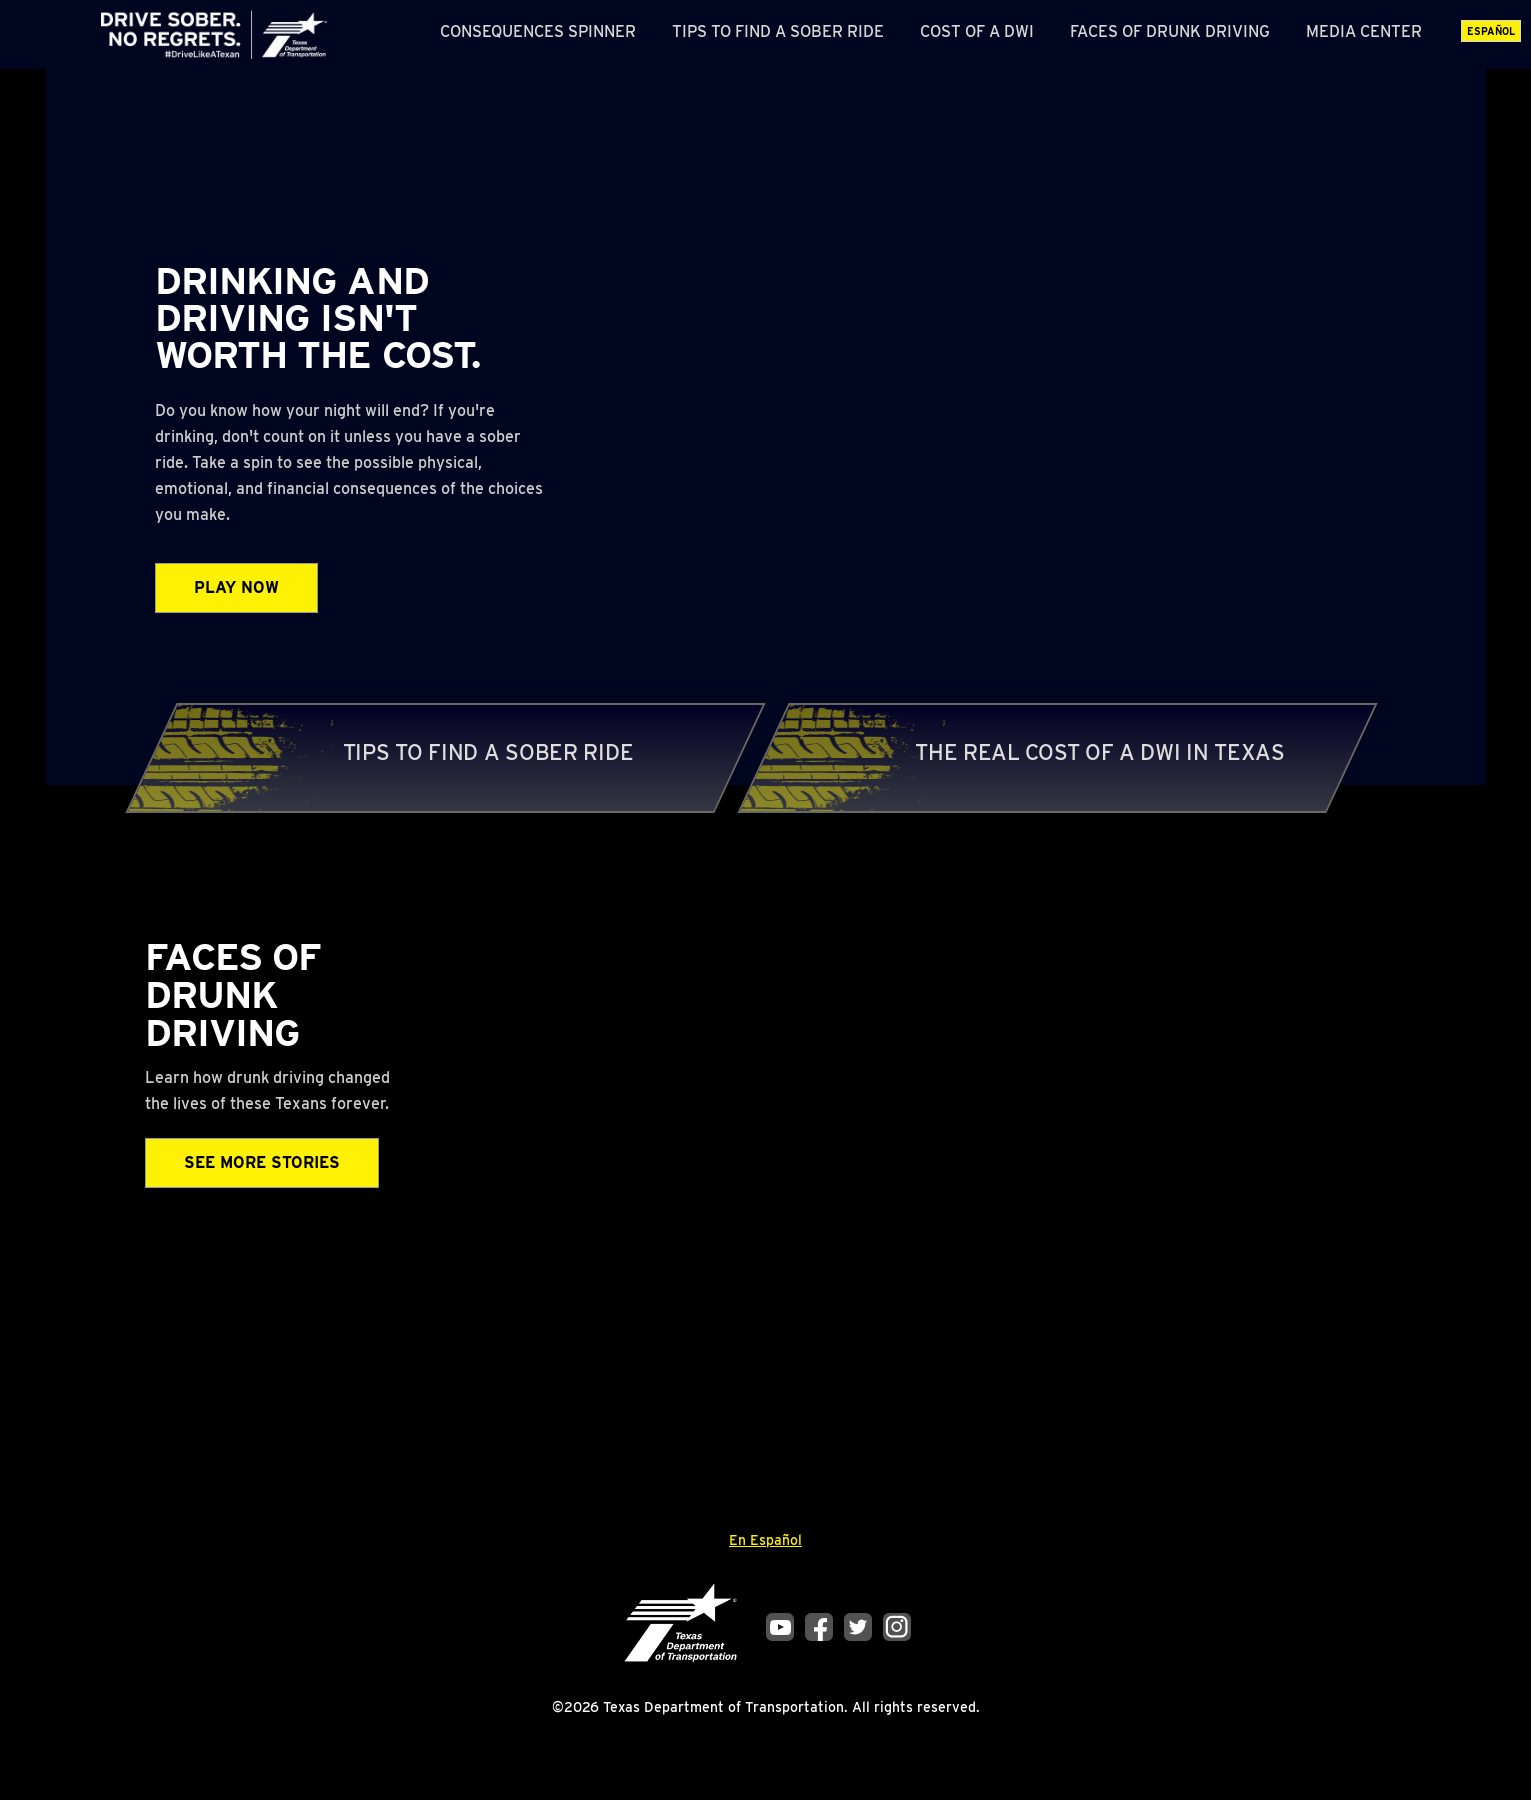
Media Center (1364, 31)
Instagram (897, 1627)
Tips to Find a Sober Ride (778, 31)
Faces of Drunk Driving (1170, 31)
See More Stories (262, 1162)
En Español (765, 1540)
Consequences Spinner (538, 31)
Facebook (819, 1627)
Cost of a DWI (977, 31)
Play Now (236, 587)
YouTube (780, 1627)
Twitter (858, 1627)
